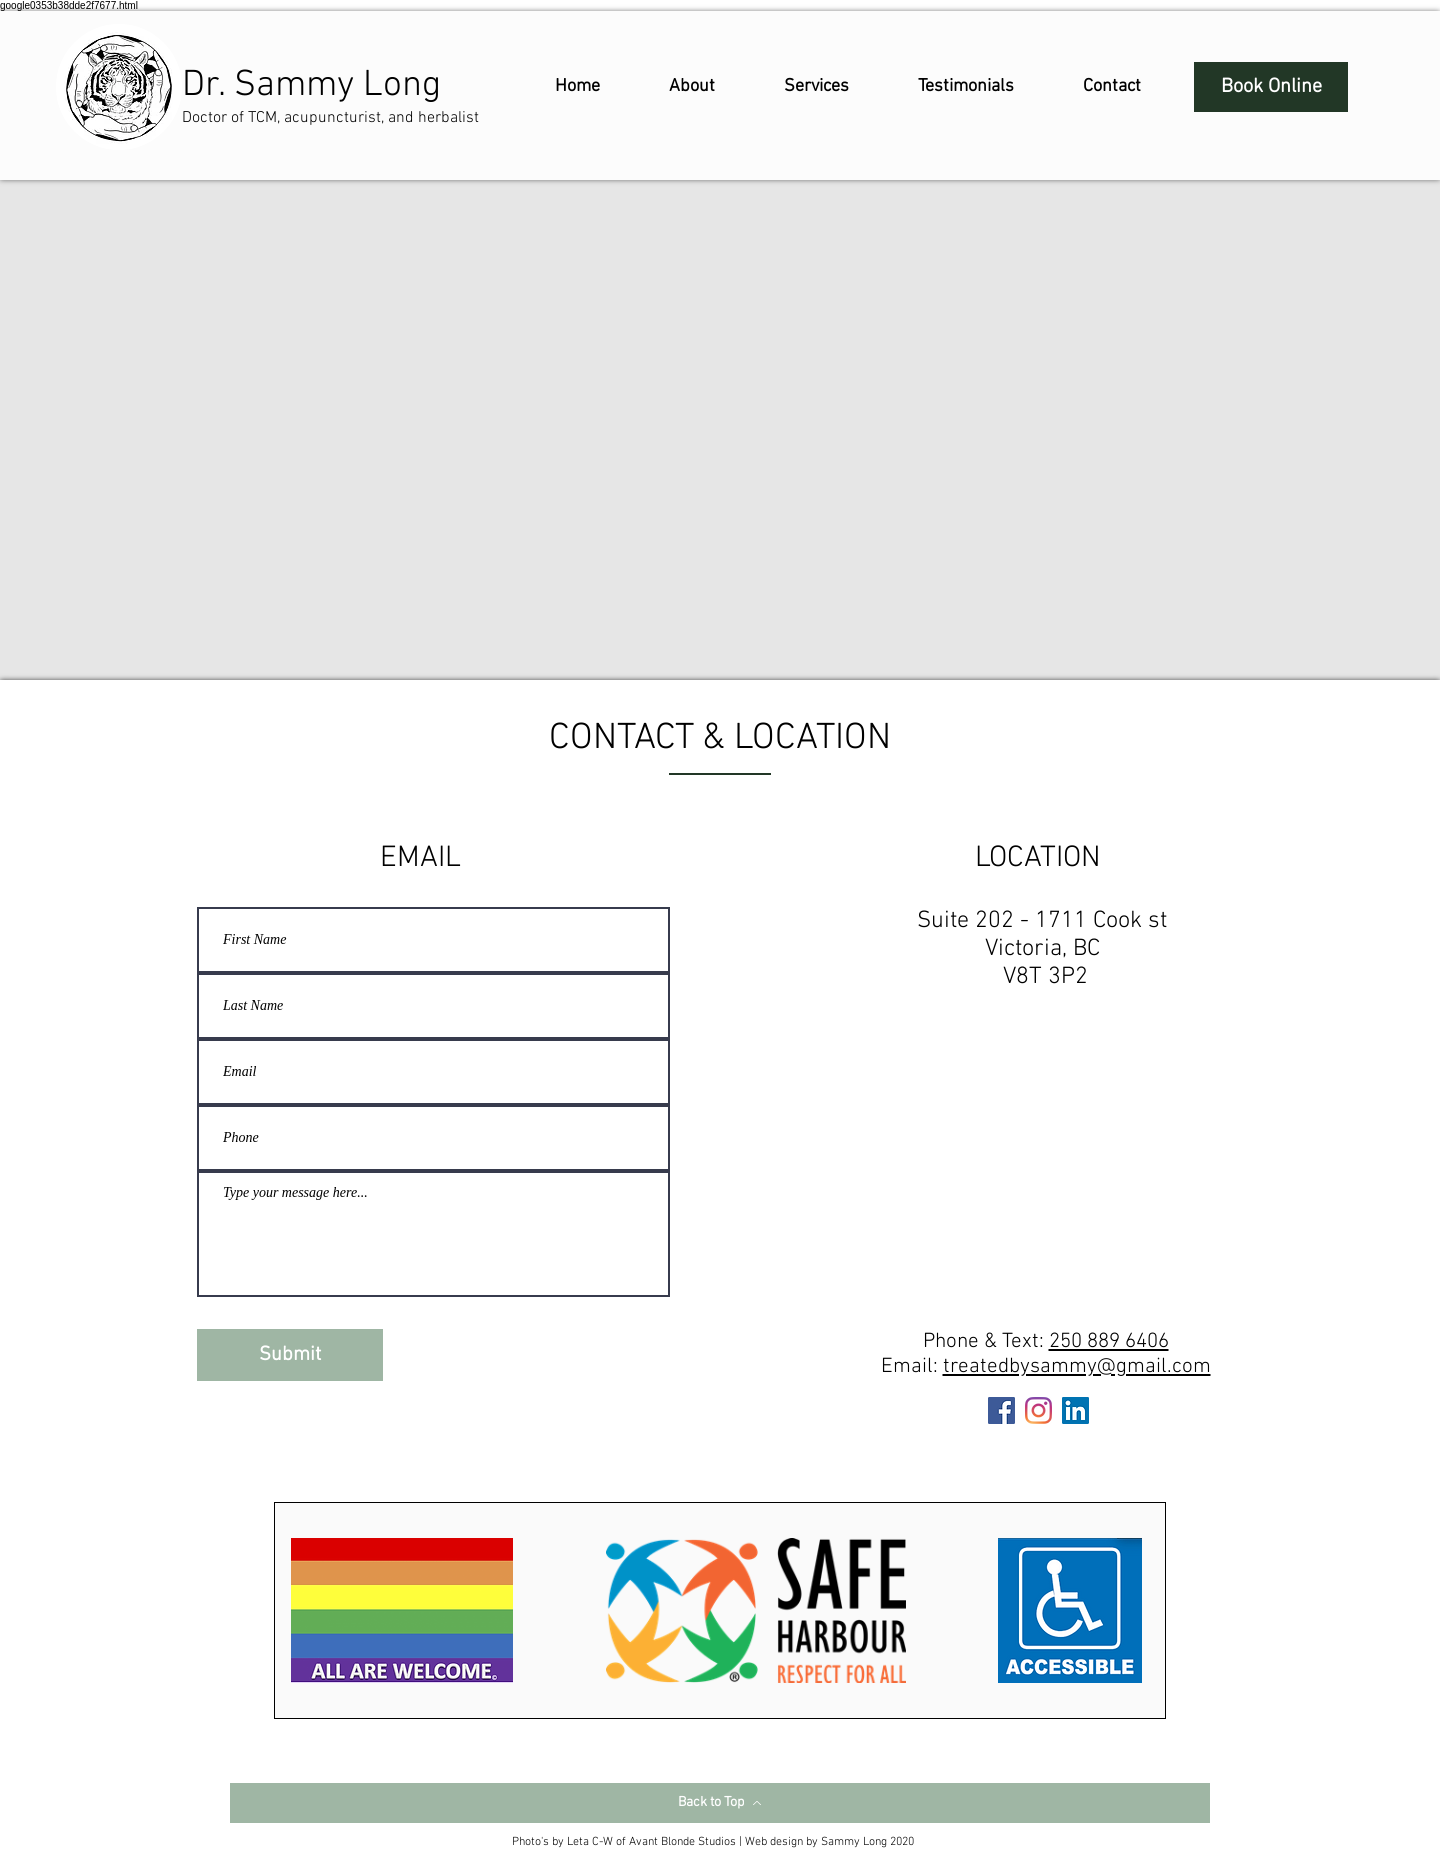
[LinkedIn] (1075, 1410)
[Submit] (290, 1355)
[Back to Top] (720, 1803)
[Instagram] (1038, 1410)
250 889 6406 (1109, 1341)
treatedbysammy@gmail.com (1077, 1366)
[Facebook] (1001, 1410)
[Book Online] (1271, 87)
